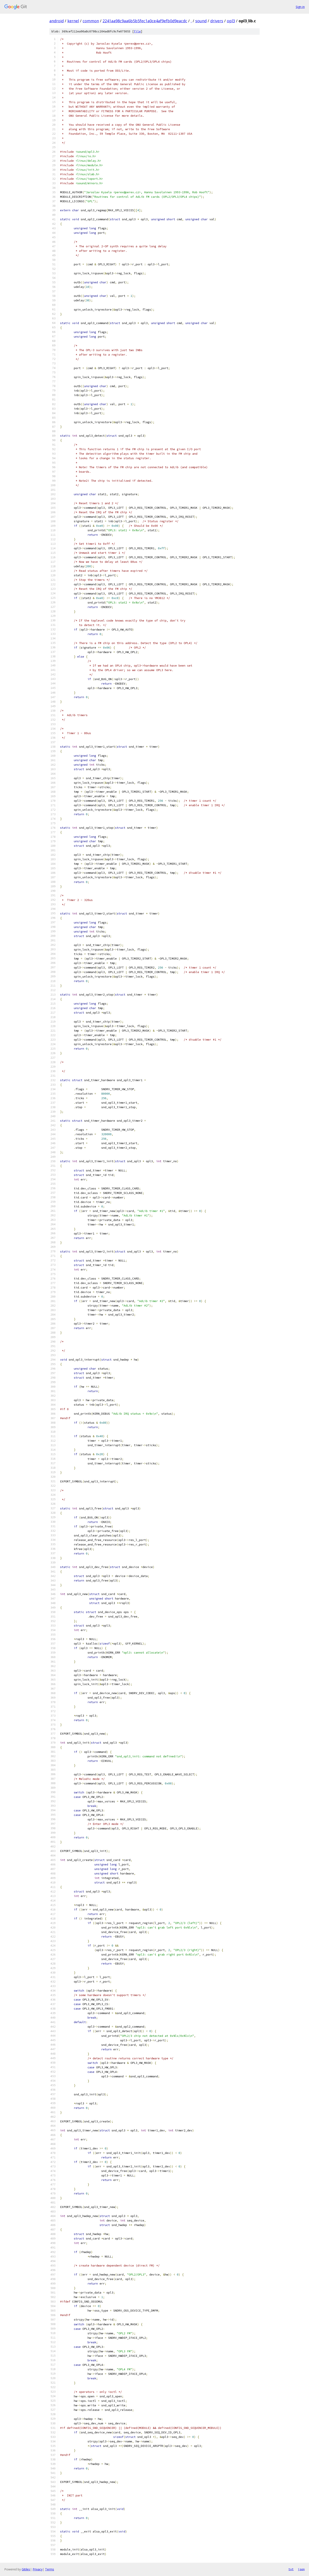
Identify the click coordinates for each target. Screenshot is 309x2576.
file (137, 31)
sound (201, 20)
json (301, 2569)
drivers (216, 20)
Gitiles (26, 2569)
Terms (49, 2569)
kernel (73, 20)
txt (291, 2569)
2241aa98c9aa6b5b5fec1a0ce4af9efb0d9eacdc (145, 20)
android (56, 20)
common (91, 20)
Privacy (37, 2569)
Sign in (300, 7)
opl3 (231, 20)
